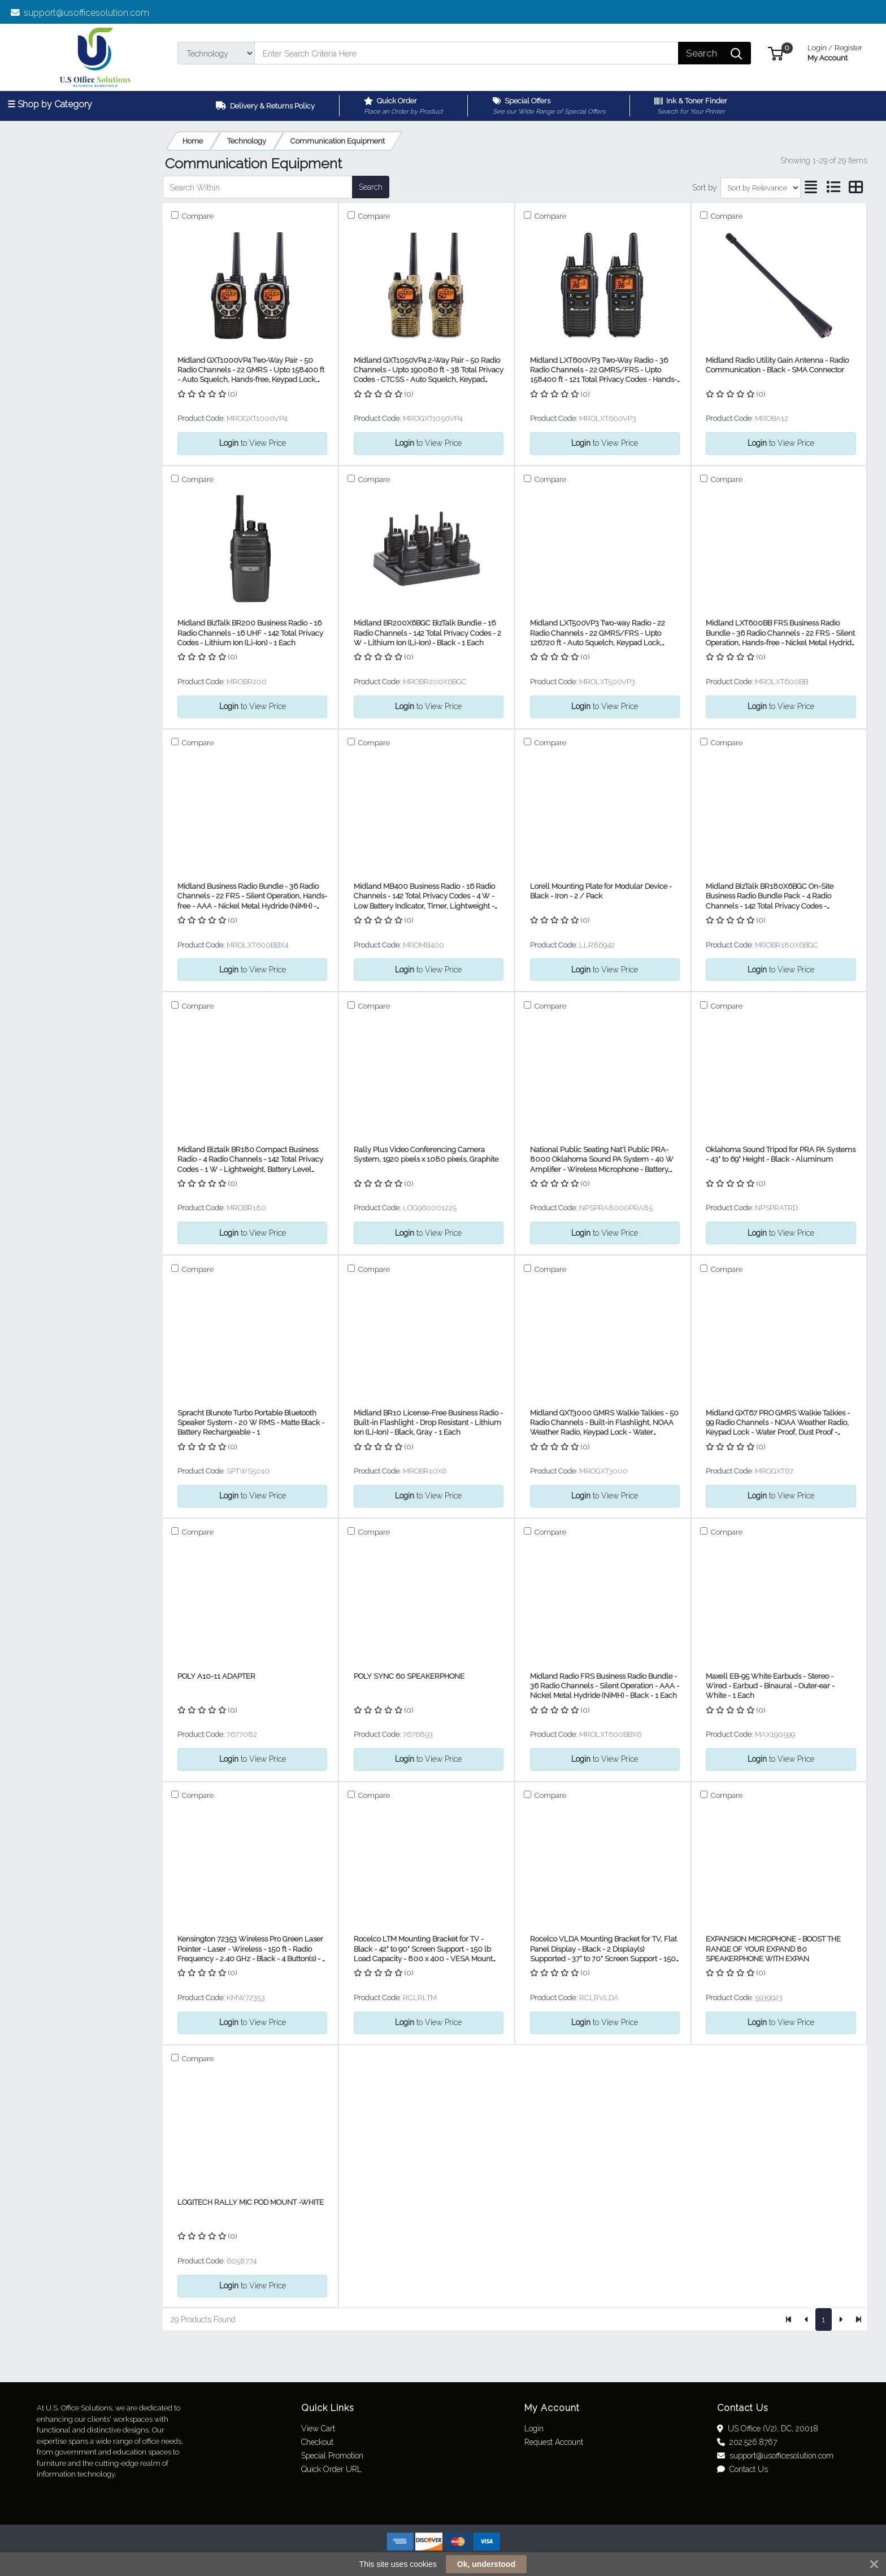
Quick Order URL (331, 2469)
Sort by (704, 187)
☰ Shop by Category (49, 104)
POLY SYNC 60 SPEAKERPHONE (409, 1676)
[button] (775, 53)
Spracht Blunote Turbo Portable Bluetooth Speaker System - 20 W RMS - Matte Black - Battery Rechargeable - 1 (250, 1423)
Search (371, 187)
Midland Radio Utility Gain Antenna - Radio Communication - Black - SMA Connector (777, 365)
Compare (197, 216)
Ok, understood (486, 2564)
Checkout (317, 2442)
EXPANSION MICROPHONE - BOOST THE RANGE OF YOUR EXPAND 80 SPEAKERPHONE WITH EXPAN (773, 1949)
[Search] (466, 53)
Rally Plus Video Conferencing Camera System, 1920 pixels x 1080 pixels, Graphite (426, 1154)
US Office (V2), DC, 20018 (767, 2428)
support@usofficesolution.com (80, 12)
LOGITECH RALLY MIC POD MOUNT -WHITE (250, 2202)
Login (534, 2428)
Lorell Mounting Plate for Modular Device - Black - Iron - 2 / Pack (601, 891)
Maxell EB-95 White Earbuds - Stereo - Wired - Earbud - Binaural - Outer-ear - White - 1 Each (770, 1686)
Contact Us (742, 2469)
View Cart (318, 2428)
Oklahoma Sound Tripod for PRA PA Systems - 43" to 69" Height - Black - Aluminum (780, 1154)
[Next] (840, 2319)
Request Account (553, 2442)
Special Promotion (332, 2455)
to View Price (252, 443)
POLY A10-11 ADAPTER (216, 1676)
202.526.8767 (747, 2442)
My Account (834, 51)
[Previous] (806, 2319)
